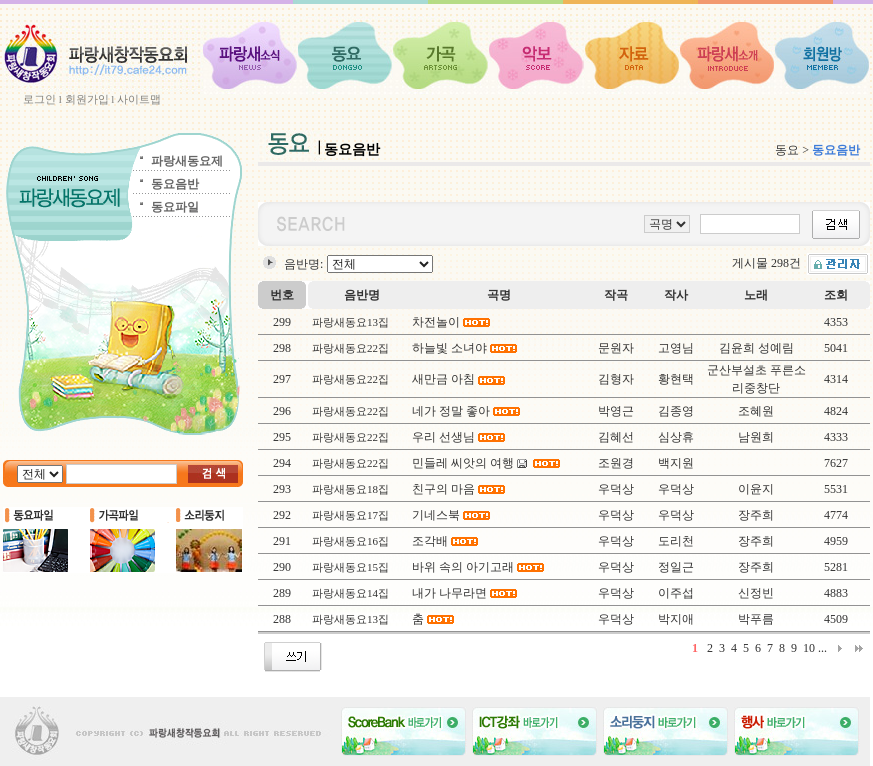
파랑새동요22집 (350, 348)
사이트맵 (139, 99)
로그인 (39, 99)
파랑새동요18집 (350, 489)
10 (809, 648)
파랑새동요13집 (350, 322)
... (822, 648)
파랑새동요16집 (350, 541)
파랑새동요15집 (350, 567)
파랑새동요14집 (350, 593)
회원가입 (87, 99)
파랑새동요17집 (350, 515)
